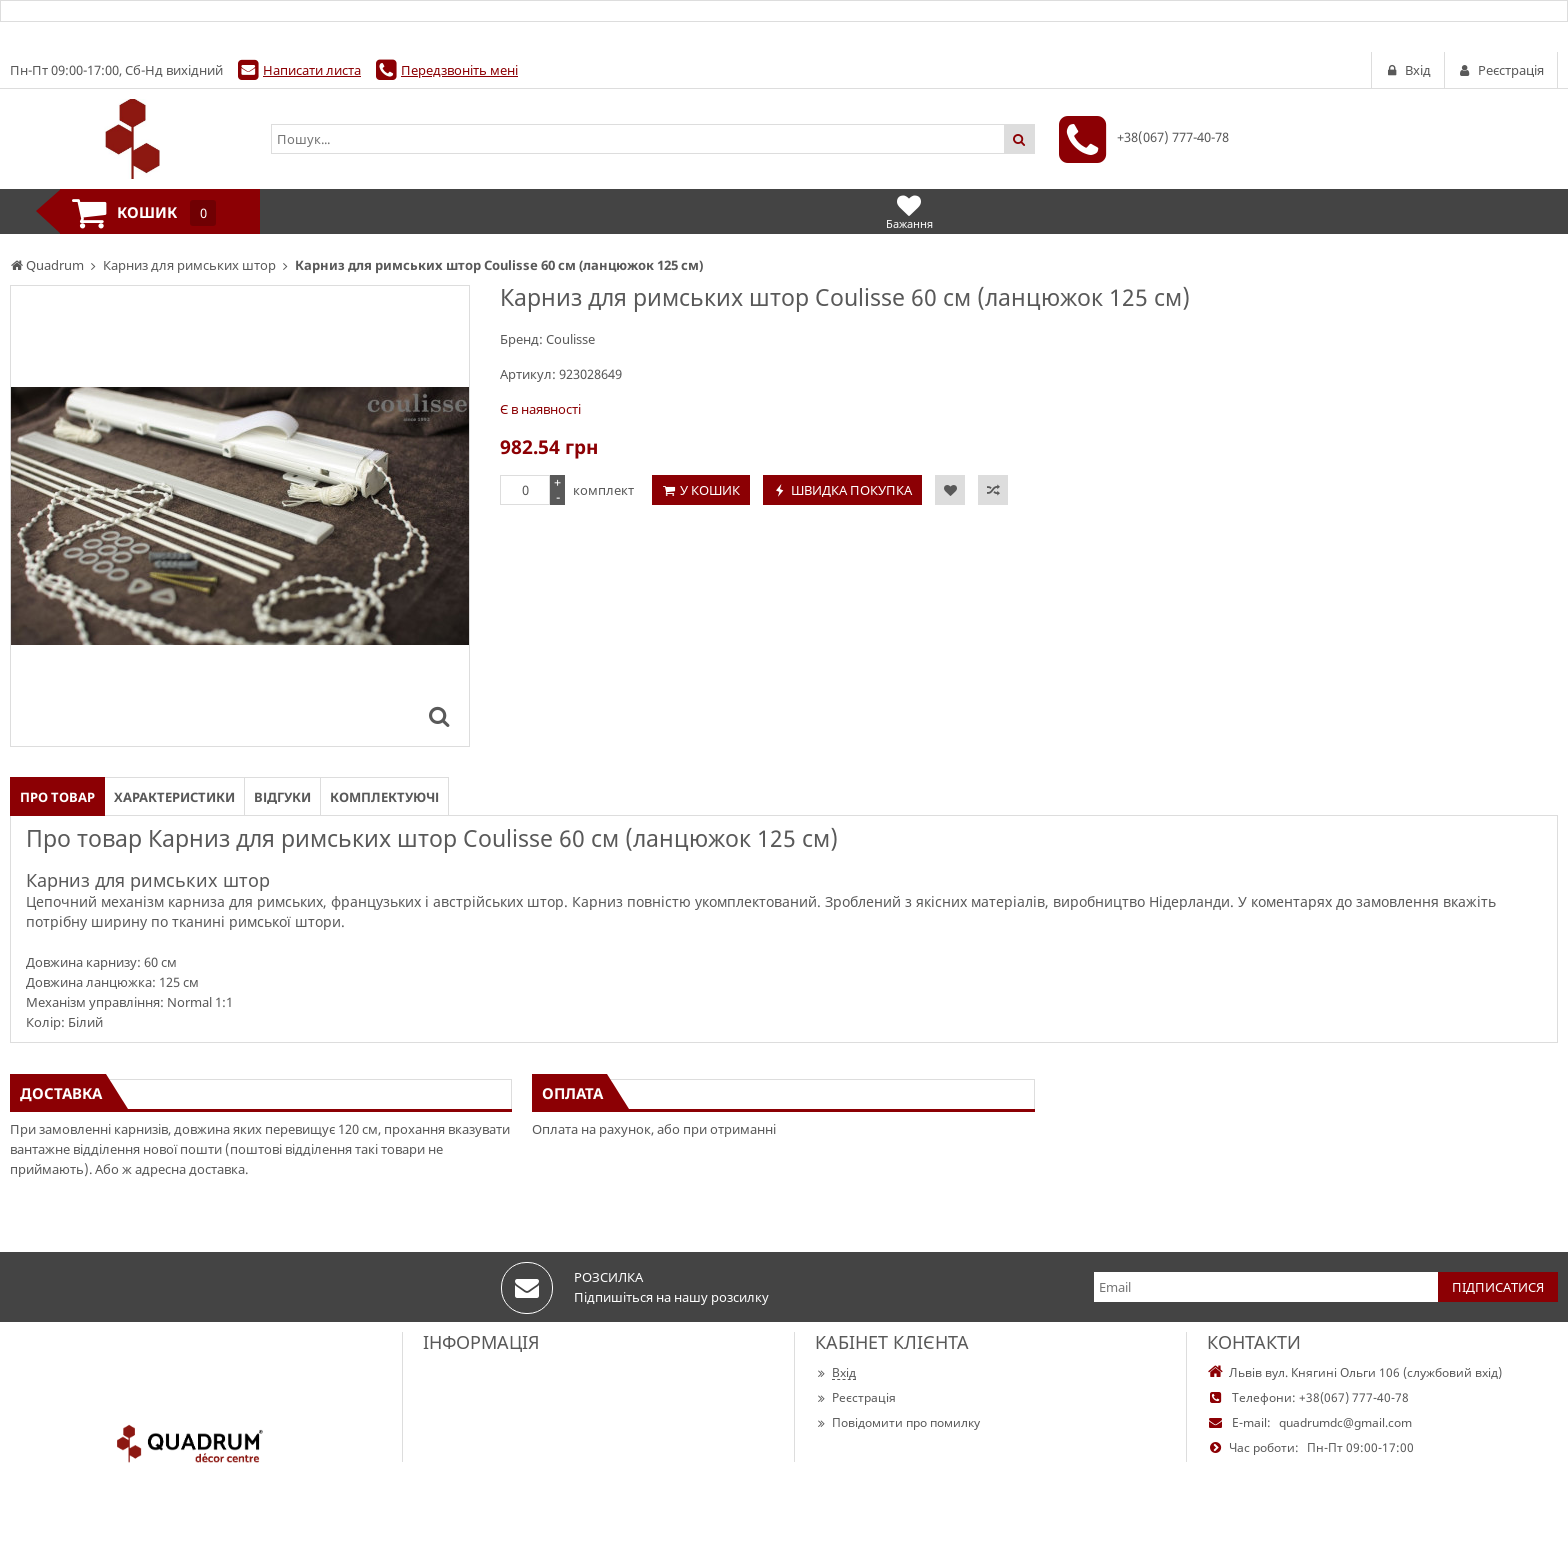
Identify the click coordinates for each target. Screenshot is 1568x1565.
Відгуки (282, 797)
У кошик (710, 490)
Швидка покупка (851, 490)
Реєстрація (855, 1397)
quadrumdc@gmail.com (1345, 1422)
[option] (240, 516)
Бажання (909, 211)
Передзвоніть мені (459, 70)
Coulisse (570, 339)
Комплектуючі (384, 797)
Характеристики (174, 797)
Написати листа (312, 70)
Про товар (57, 797)
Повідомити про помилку (897, 1422)
